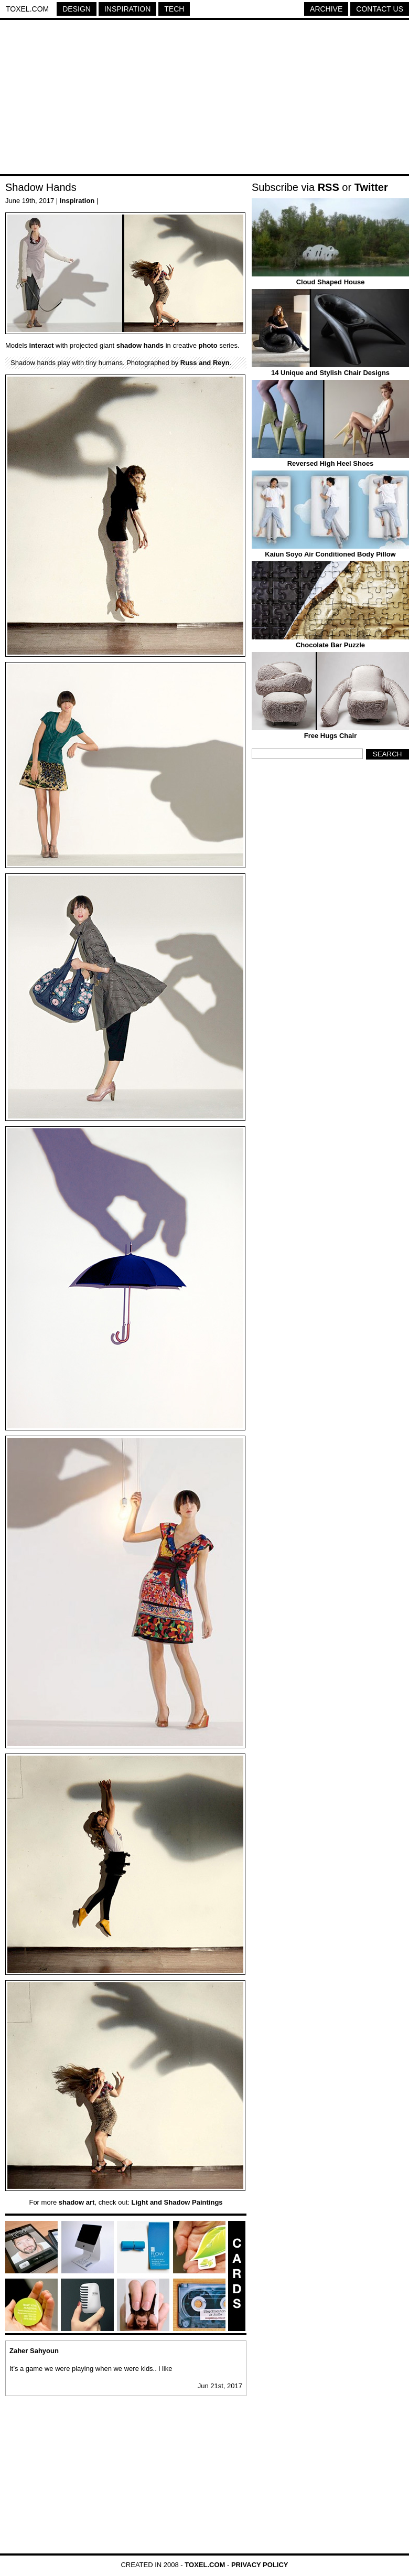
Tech (174, 9)
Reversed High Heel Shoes (330, 463)
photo (208, 345)
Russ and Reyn (205, 363)
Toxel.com (27, 9)
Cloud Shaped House (330, 282)
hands (154, 345)
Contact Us (379, 9)
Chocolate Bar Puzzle (330, 645)
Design (76, 9)
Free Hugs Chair (330, 736)
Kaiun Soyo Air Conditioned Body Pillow (330, 554)
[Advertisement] (204, 98)
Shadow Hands (41, 187)
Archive (326, 9)
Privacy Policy (259, 2565)
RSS (328, 187)
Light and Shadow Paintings (177, 2202)
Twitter (371, 187)
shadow (129, 345)
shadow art (77, 2202)
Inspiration (127, 9)
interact (41, 345)
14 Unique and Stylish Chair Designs (330, 373)
